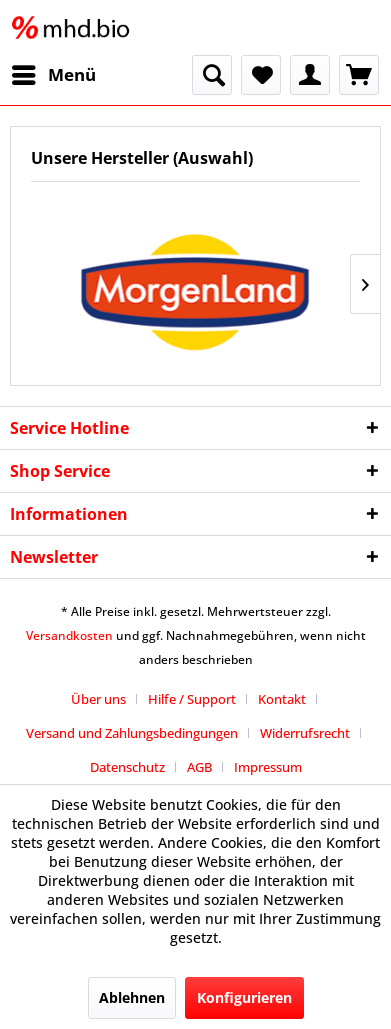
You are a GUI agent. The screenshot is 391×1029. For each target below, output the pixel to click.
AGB (199, 767)
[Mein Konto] (310, 75)
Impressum (268, 767)
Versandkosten (69, 635)
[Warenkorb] (359, 75)
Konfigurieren (244, 997)
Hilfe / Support (192, 699)
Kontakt (282, 699)
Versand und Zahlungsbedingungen (132, 733)
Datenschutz (127, 767)
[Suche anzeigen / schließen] (212, 75)
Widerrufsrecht (305, 733)
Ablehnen (132, 997)
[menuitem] (53, 75)
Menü (54, 72)
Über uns (98, 699)
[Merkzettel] (261, 75)
